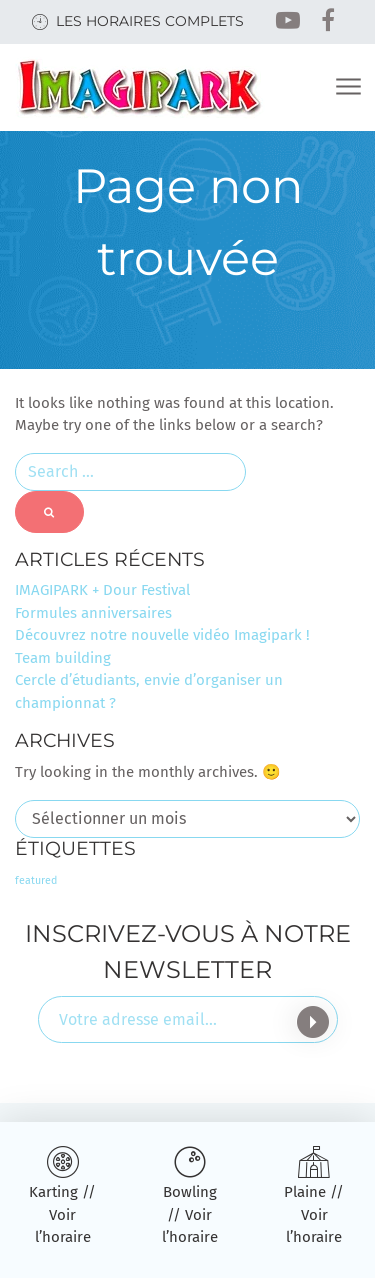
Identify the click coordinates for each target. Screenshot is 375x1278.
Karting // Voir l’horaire (62, 1214)
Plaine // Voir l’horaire (314, 1214)
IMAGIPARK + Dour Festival (102, 590)
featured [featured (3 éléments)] (36, 880)
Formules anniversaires (93, 613)
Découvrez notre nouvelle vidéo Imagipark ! (162, 635)
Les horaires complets (150, 21)
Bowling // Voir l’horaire (190, 1214)
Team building (63, 658)
